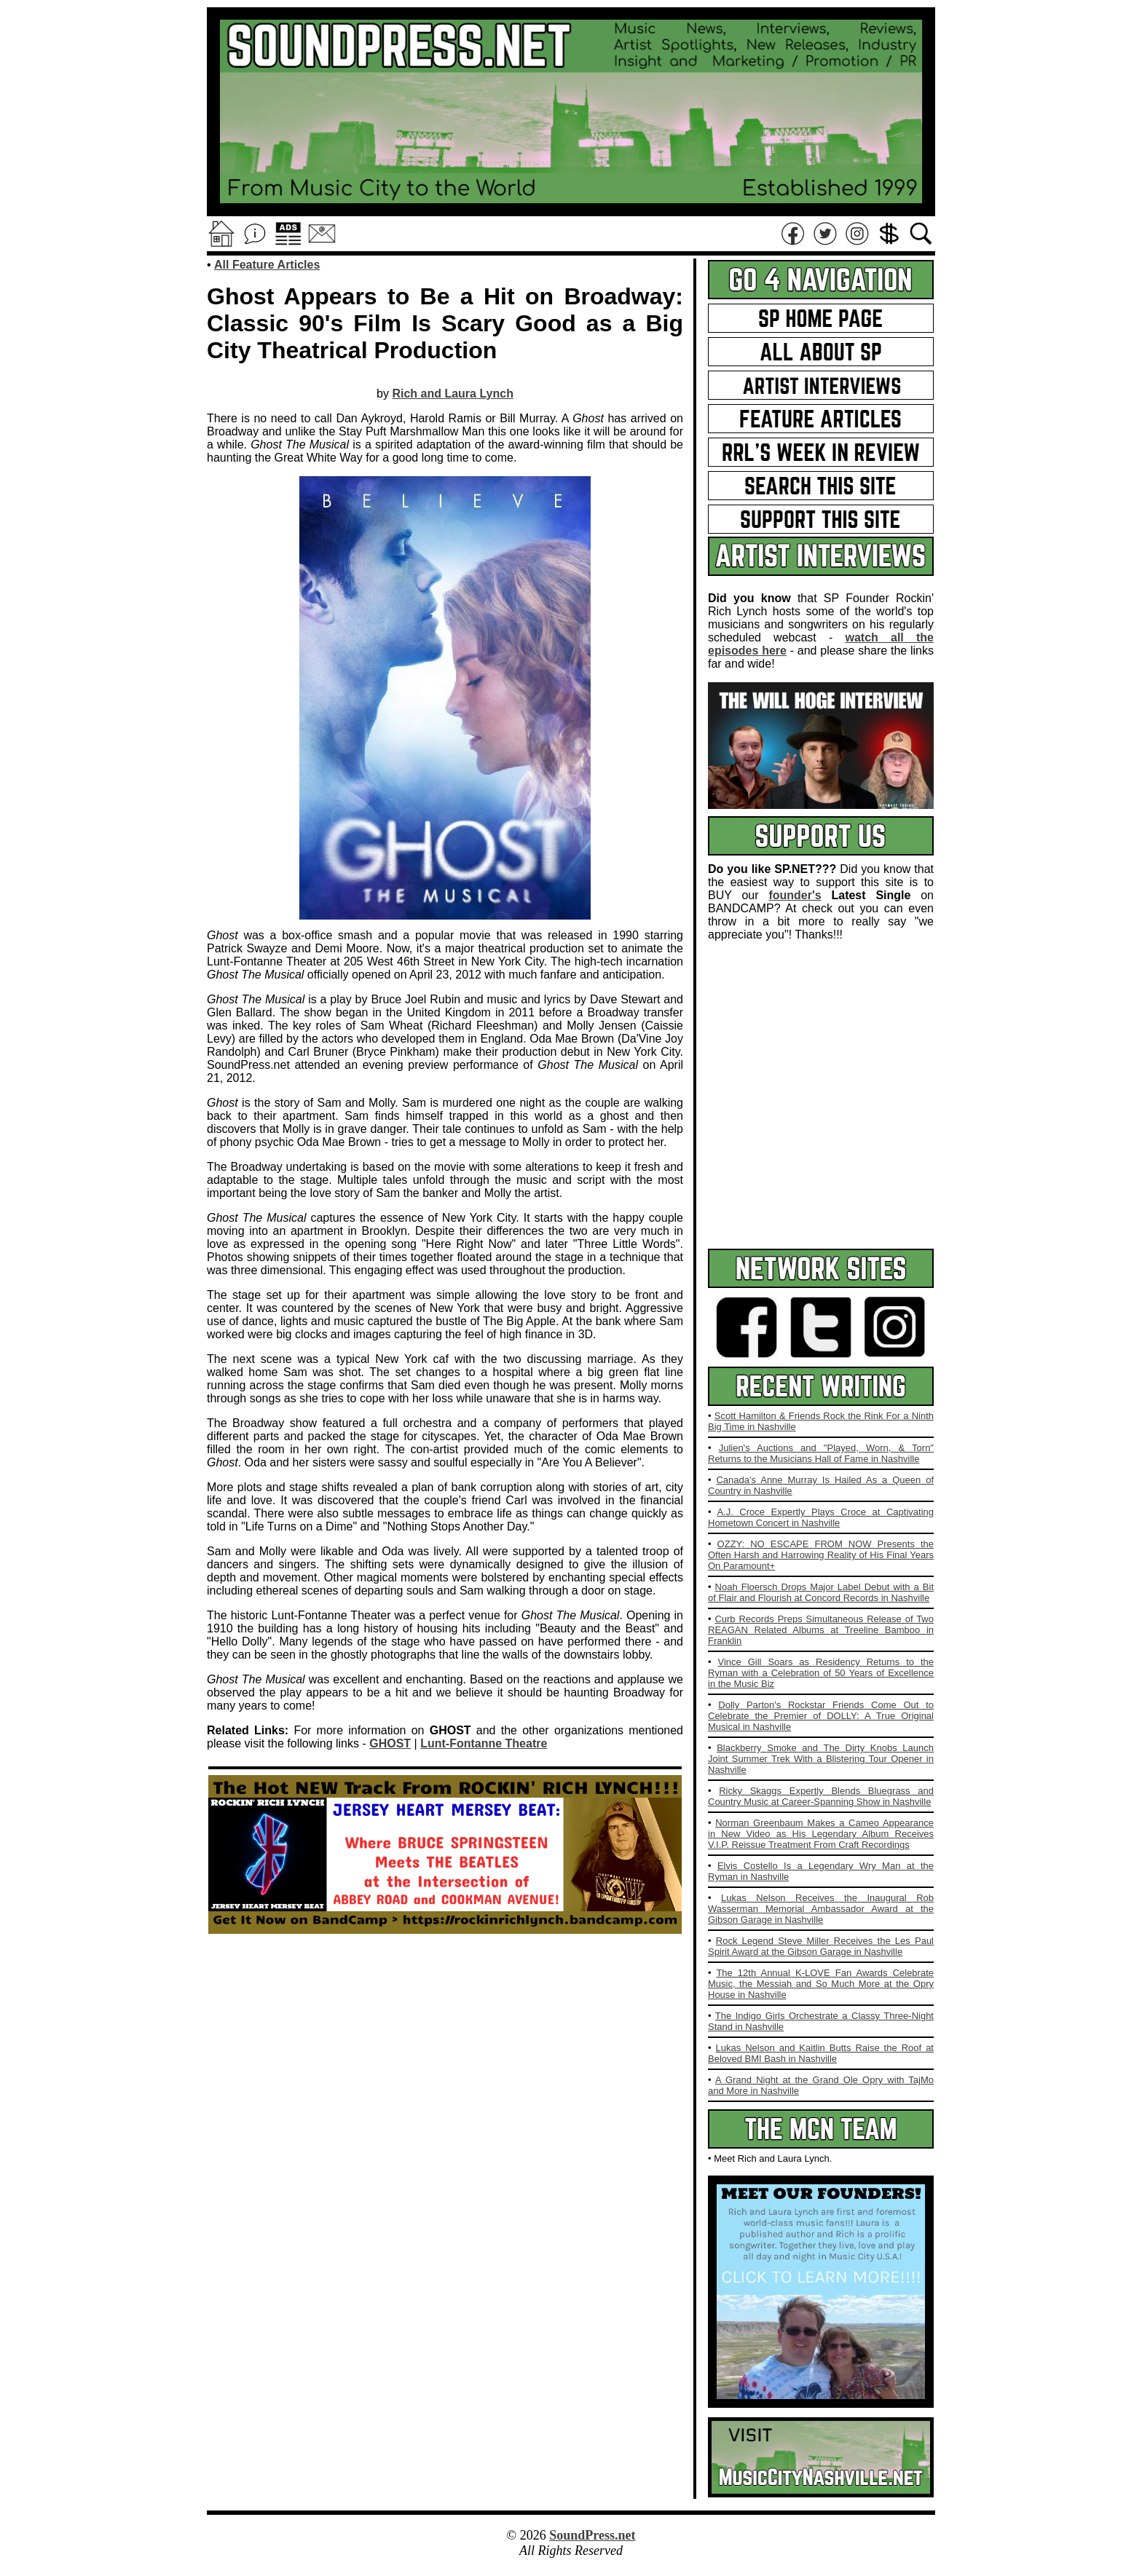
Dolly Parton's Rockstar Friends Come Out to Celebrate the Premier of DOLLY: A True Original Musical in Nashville (821, 1715)
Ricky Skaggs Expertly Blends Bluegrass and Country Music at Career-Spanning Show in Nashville (821, 1796)
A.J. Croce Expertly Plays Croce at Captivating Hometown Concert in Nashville (821, 1517)
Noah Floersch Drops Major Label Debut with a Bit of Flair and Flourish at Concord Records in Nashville (821, 1592)
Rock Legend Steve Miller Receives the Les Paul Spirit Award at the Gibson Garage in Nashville (821, 1946)
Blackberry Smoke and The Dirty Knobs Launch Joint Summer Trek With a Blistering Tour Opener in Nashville (821, 1758)
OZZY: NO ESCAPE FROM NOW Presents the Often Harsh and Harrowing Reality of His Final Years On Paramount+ (821, 1554)
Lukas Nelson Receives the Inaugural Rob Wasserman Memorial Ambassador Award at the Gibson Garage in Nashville (821, 1908)
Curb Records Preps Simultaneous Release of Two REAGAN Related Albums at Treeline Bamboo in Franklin (821, 1629)
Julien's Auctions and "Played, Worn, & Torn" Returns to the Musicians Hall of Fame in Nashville (821, 1453)
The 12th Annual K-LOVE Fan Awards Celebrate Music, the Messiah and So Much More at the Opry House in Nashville (821, 1983)
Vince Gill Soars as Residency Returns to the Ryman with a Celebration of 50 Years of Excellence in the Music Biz (821, 1672)
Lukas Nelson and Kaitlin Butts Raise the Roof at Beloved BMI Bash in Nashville (821, 2053)
